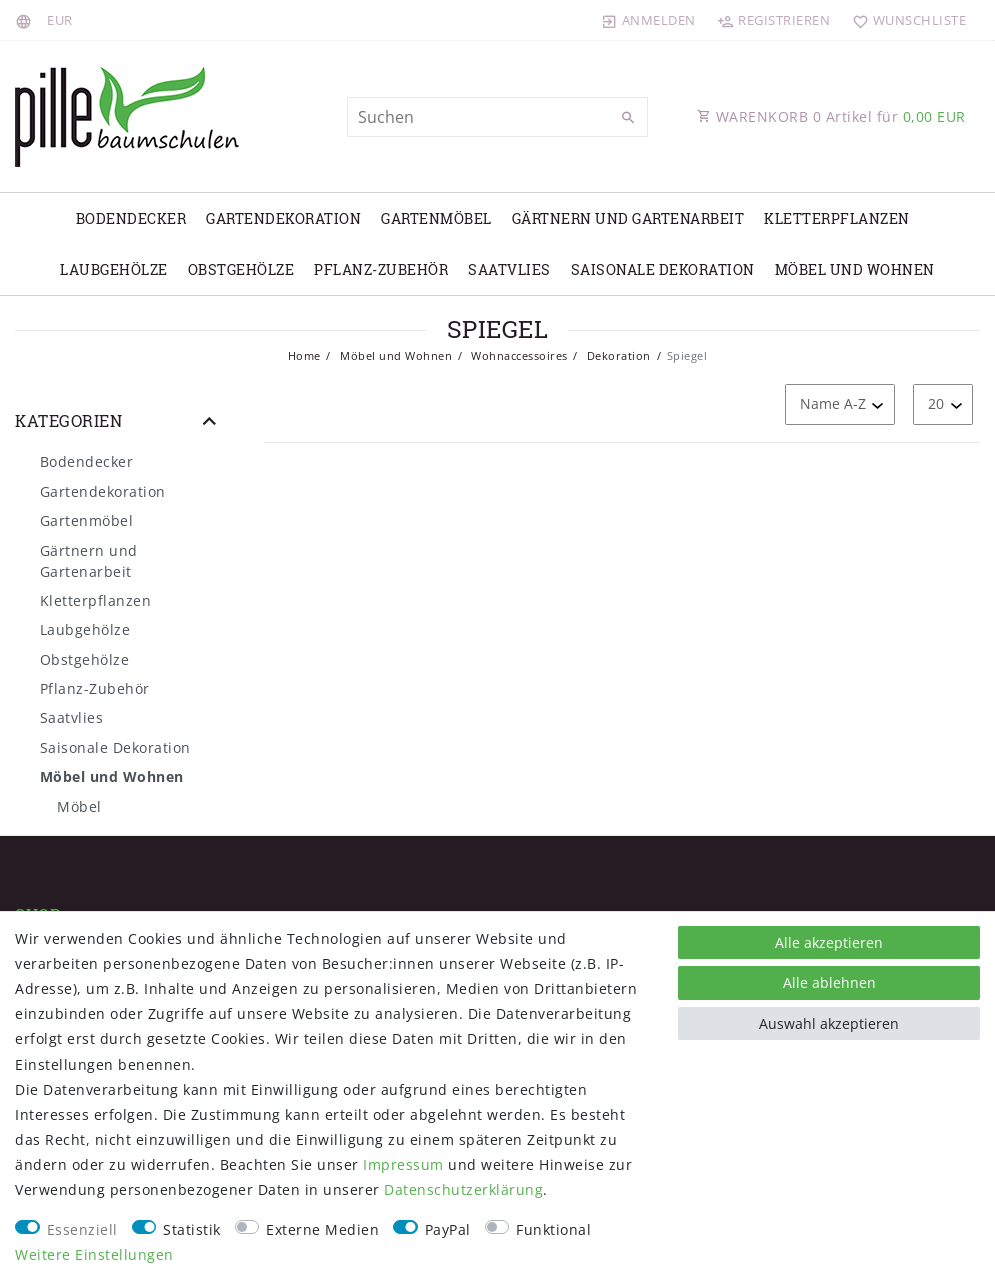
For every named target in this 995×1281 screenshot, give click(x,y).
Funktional (553, 1229)
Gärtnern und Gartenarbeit (628, 218)
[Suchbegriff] (498, 117)
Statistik (192, 1229)
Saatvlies (509, 269)
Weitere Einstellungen (94, 1254)
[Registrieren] (774, 20)
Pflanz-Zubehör (381, 269)
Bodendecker (131, 218)
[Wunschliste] (904, 20)
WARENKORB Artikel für (831, 116)
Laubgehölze (114, 269)
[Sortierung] (840, 404)
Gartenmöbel (436, 218)
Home (304, 355)
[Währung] (60, 20)
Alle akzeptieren (829, 942)
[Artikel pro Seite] (943, 404)
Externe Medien (322, 1229)
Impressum (403, 1164)
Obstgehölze (241, 269)
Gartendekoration (283, 218)
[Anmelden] (649, 20)
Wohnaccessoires (518, 355)
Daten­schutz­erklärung (463, 1189)
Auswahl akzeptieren (829, 1023)
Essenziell (82, 1229)
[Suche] (628, 118)
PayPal (448, 1229)
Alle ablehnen (829, 982)
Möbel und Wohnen (855, 269)
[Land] (26, 20)
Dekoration (617, 355)
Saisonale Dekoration (663, 269)
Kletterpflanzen (837, 218)
